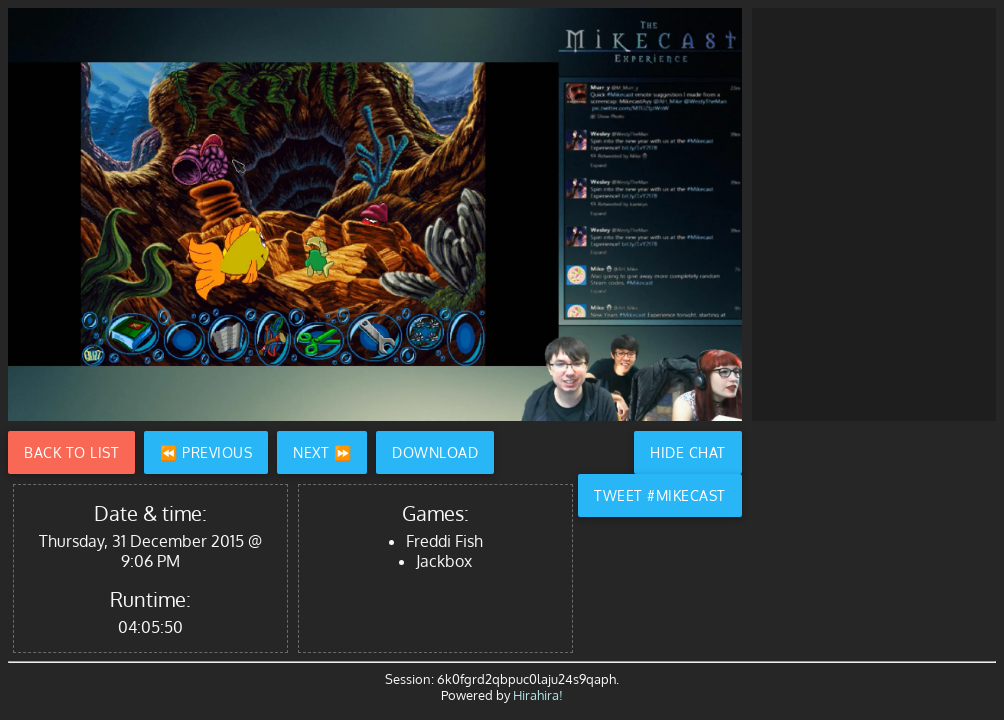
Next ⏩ (322, 452)
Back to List (71, 452)
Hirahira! (538, 695)
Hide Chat (688, 452)
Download (435, 452)
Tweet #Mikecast (660, 495)
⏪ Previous (206, 452)
